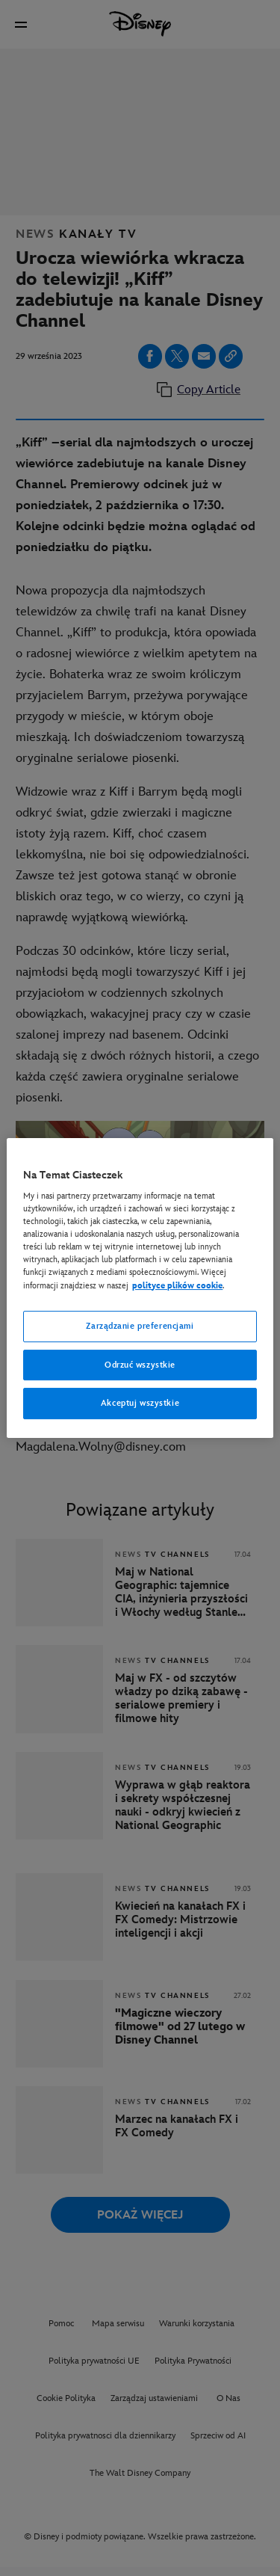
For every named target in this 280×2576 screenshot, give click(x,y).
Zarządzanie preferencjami (139, 1326)
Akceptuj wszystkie (140, 1404)
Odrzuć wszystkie (140, 1365)
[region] (140, 1288)
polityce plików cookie (177, 1286)
